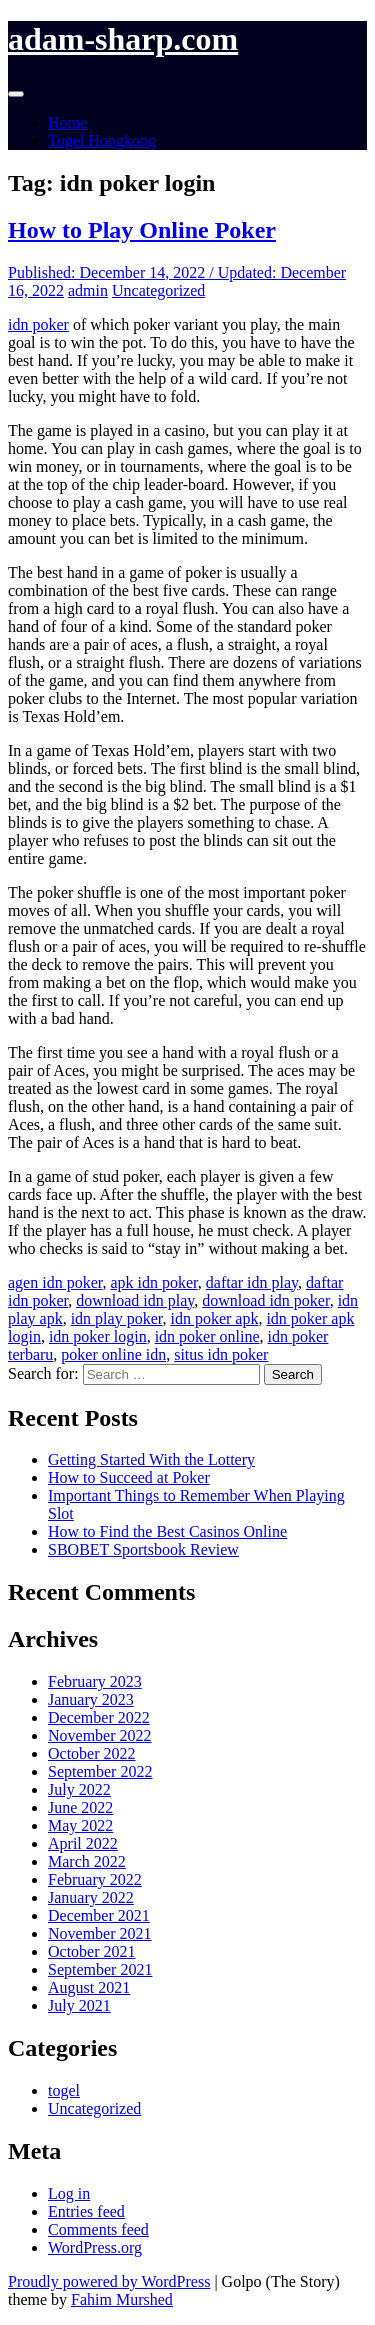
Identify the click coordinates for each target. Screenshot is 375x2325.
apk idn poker (153, 1282)
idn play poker (117, 1318)
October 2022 (92, 1753)
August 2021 (89, 1987)
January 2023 (91, 1699)
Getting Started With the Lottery (151, 1459)
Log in (69, 2193)
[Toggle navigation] (16, 94)
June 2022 (80, 1807)
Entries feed (86, 2211)
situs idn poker (221, 1354)
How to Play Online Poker (142, 230)
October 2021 (92, 1951)
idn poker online (207, 1336)
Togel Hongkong (102, 140)
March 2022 (87, 1861)
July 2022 (79, 1789)
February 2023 (95, 1681)
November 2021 (100, 1933)
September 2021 (100, 1969)
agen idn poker (55, 1282)
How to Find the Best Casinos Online (167, 1531)
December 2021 (99, 1915)
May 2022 (80, 1825)
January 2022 (91, 1897)
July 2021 (79, 2005)
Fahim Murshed (122, 2299)
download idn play (135, 1300)
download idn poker (265, 1300)
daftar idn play (252, 1282)
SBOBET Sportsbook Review (143, 1549)
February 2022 (95, 1879)
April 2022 (83, 1843)
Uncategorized (158, 290)
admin (88, 290)
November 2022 (100, 1735)
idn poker (38, 324)
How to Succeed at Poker (129, 1477)
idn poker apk (214, 1318)
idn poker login (98, 1336)
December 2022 (99, 1717)
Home (67, 122)
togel (64, 2090)
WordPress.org (95, 2247)
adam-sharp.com (123, 39)
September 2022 (100, 1771)
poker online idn (113, 1354)
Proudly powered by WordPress (109, 2281)
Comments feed (98, 2229)
